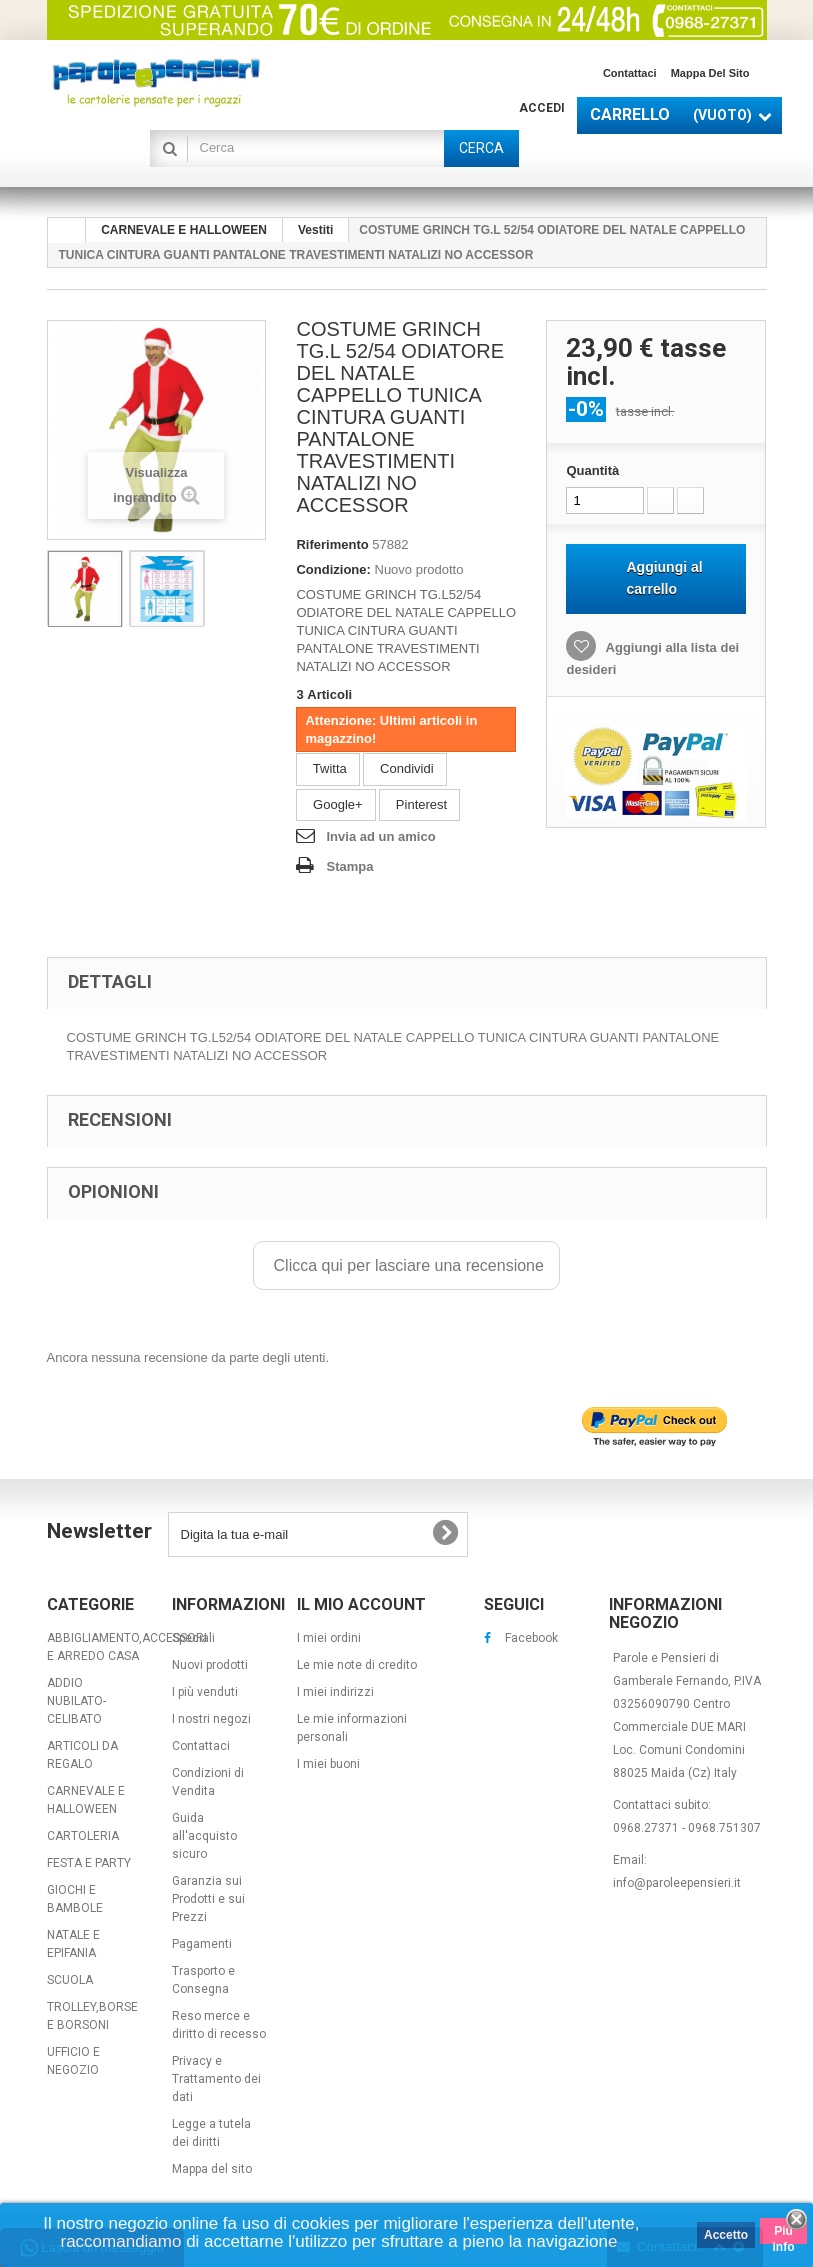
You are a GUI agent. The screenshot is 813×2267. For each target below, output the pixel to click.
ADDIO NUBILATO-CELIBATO (76, 1701)
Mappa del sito (710, 73)
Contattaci (630, 73)
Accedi (542, 108)
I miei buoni (328, 1764)
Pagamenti (202, 1944)
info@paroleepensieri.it (677, 1883)
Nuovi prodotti (210, 1665)
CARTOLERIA (83, 1836)
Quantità (592, 470)
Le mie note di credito (357, 1665)
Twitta (327, 768)
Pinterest (419, 804)
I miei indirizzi (335, 1692)
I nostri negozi (211, 1719)
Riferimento (332, 544)
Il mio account (361, 1604)
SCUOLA (70, 1980)
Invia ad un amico (380, 836)
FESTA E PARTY (89, 1863)
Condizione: (333, 569)
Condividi (404, 768)
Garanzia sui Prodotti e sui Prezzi (208, 1899)
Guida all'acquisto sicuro (204, 1836)
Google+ (335, 804)
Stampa (349, 866)
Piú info (784, 2234)
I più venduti (205, 1692)
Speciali (193, 1638)
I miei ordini (329, 1638)
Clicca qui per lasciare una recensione (406, 1265)
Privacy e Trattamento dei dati (216, 2079)
